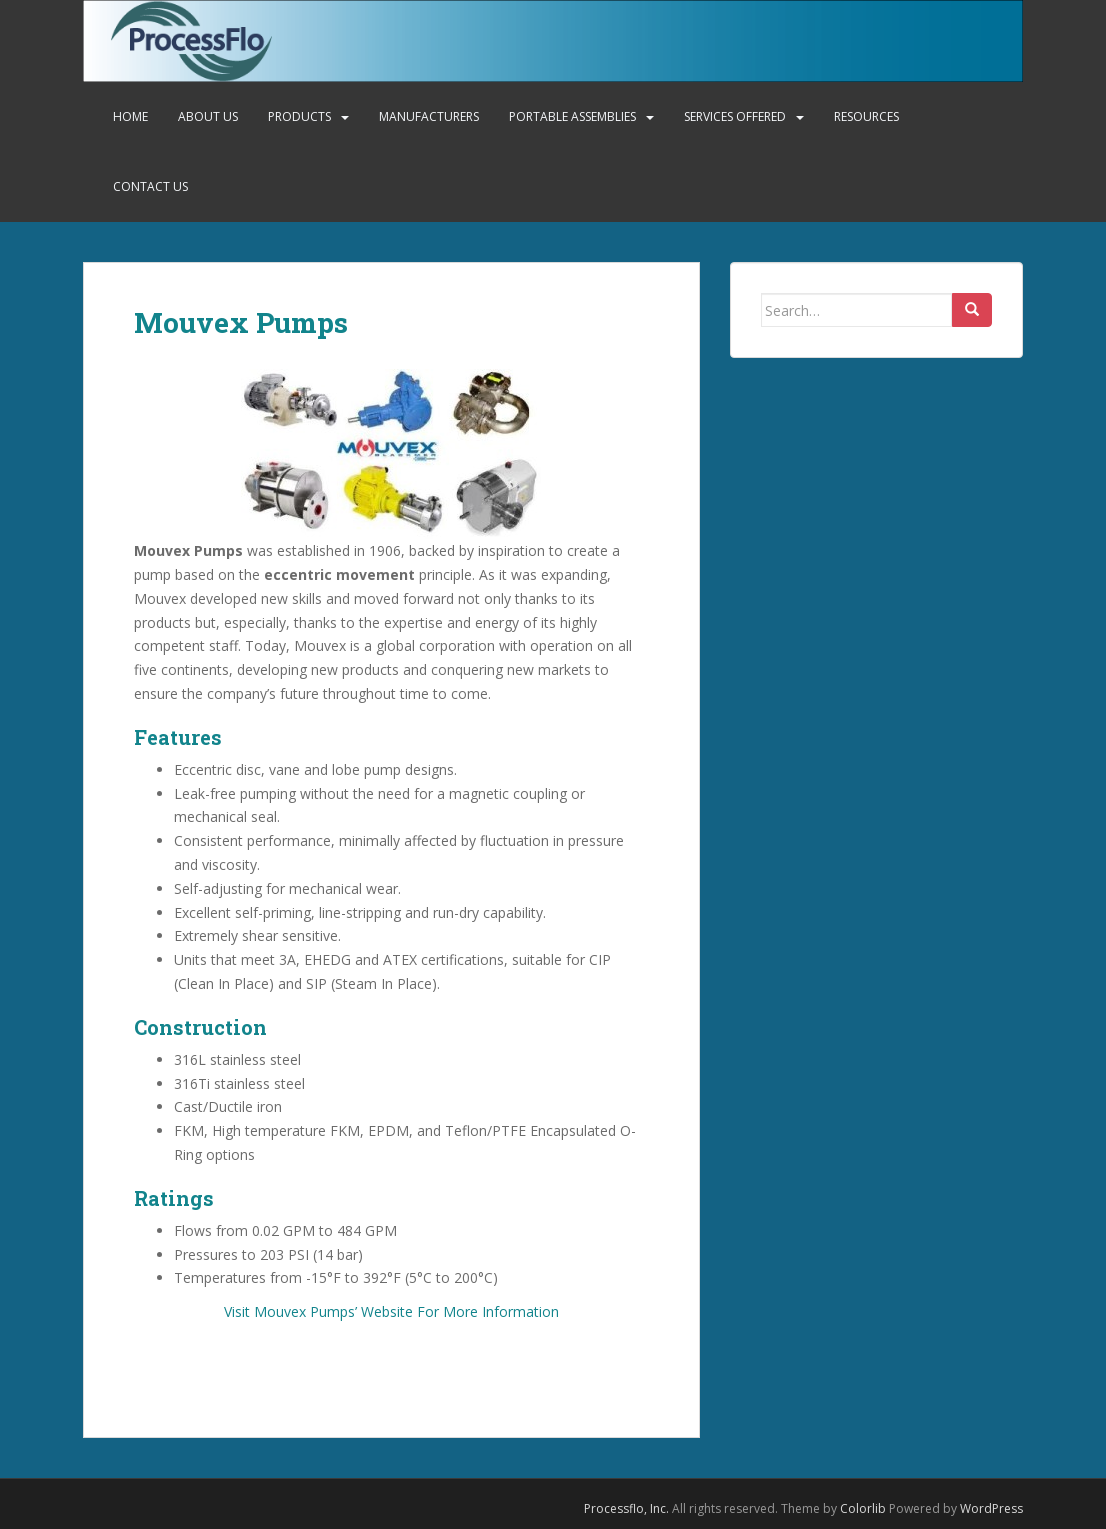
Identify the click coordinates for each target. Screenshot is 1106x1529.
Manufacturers (429, 116)
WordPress (991, 1508)
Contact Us (150, 186)
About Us (208, 116)
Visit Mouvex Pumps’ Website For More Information (391, 1311)
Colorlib (863, 1508)
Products (299, 116)
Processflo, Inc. (626, 1508)
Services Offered (735, 116)
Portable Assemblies (572, 116)
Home (130, 116)
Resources (866, 116)
